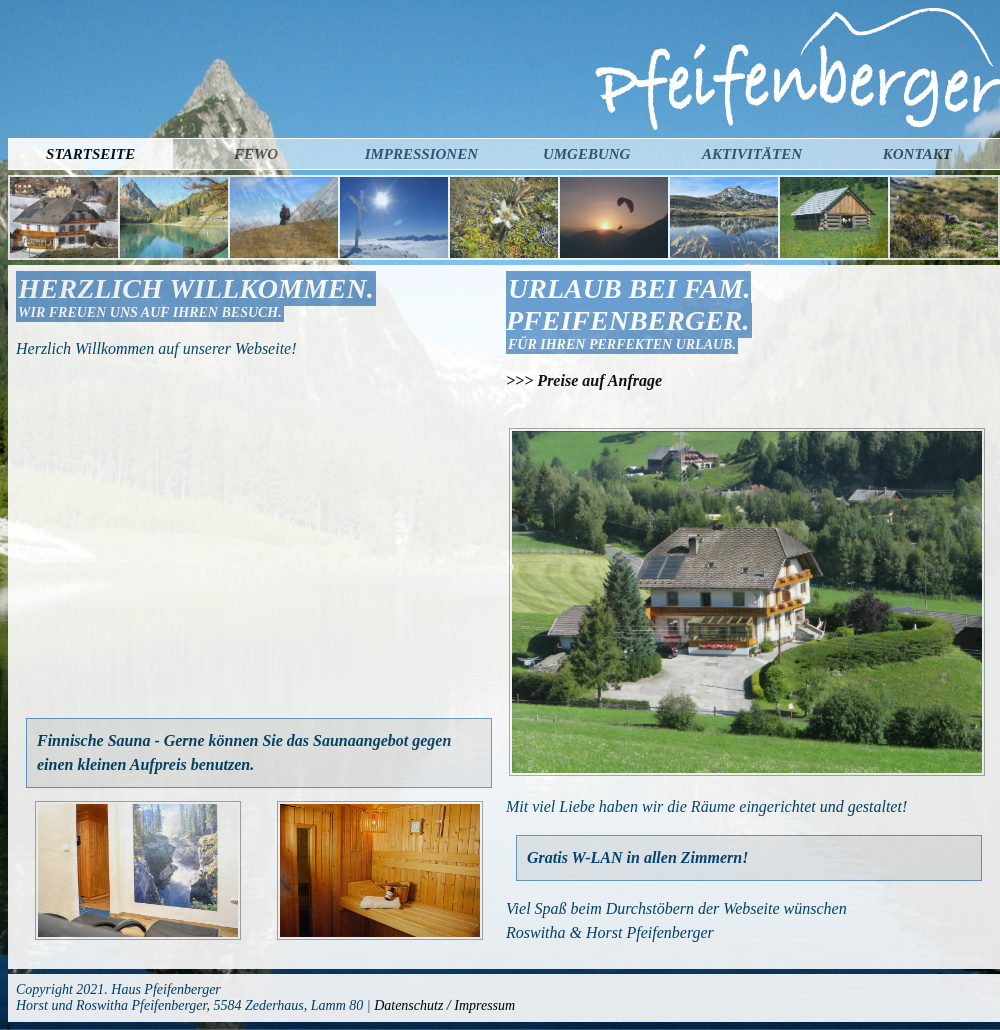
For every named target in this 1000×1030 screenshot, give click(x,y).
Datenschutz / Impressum (444, 1005)
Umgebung (587, 154)
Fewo (256, 154)
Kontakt (917, 154)
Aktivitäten (752, 154)
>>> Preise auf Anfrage (584, 380)
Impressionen (421, 154)
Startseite (90, 154)
